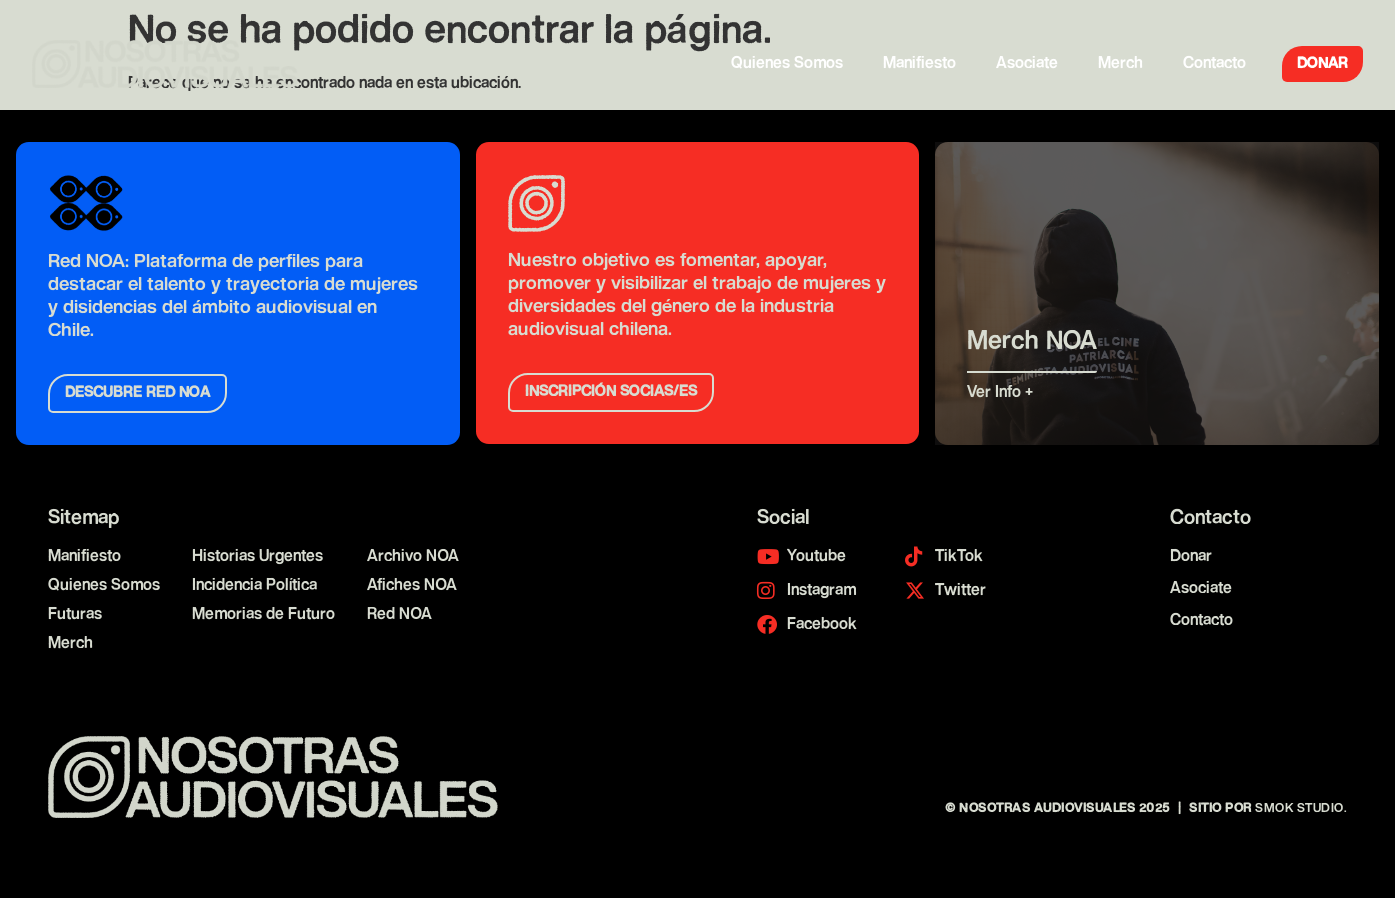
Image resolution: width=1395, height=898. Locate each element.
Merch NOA (1032, 341)
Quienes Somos (787, 63)
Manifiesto (919, 63)
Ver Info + (1003, 393)
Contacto (1214, 63)
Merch (1120, 63)
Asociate (1027, 63)
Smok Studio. (1301, 808)
